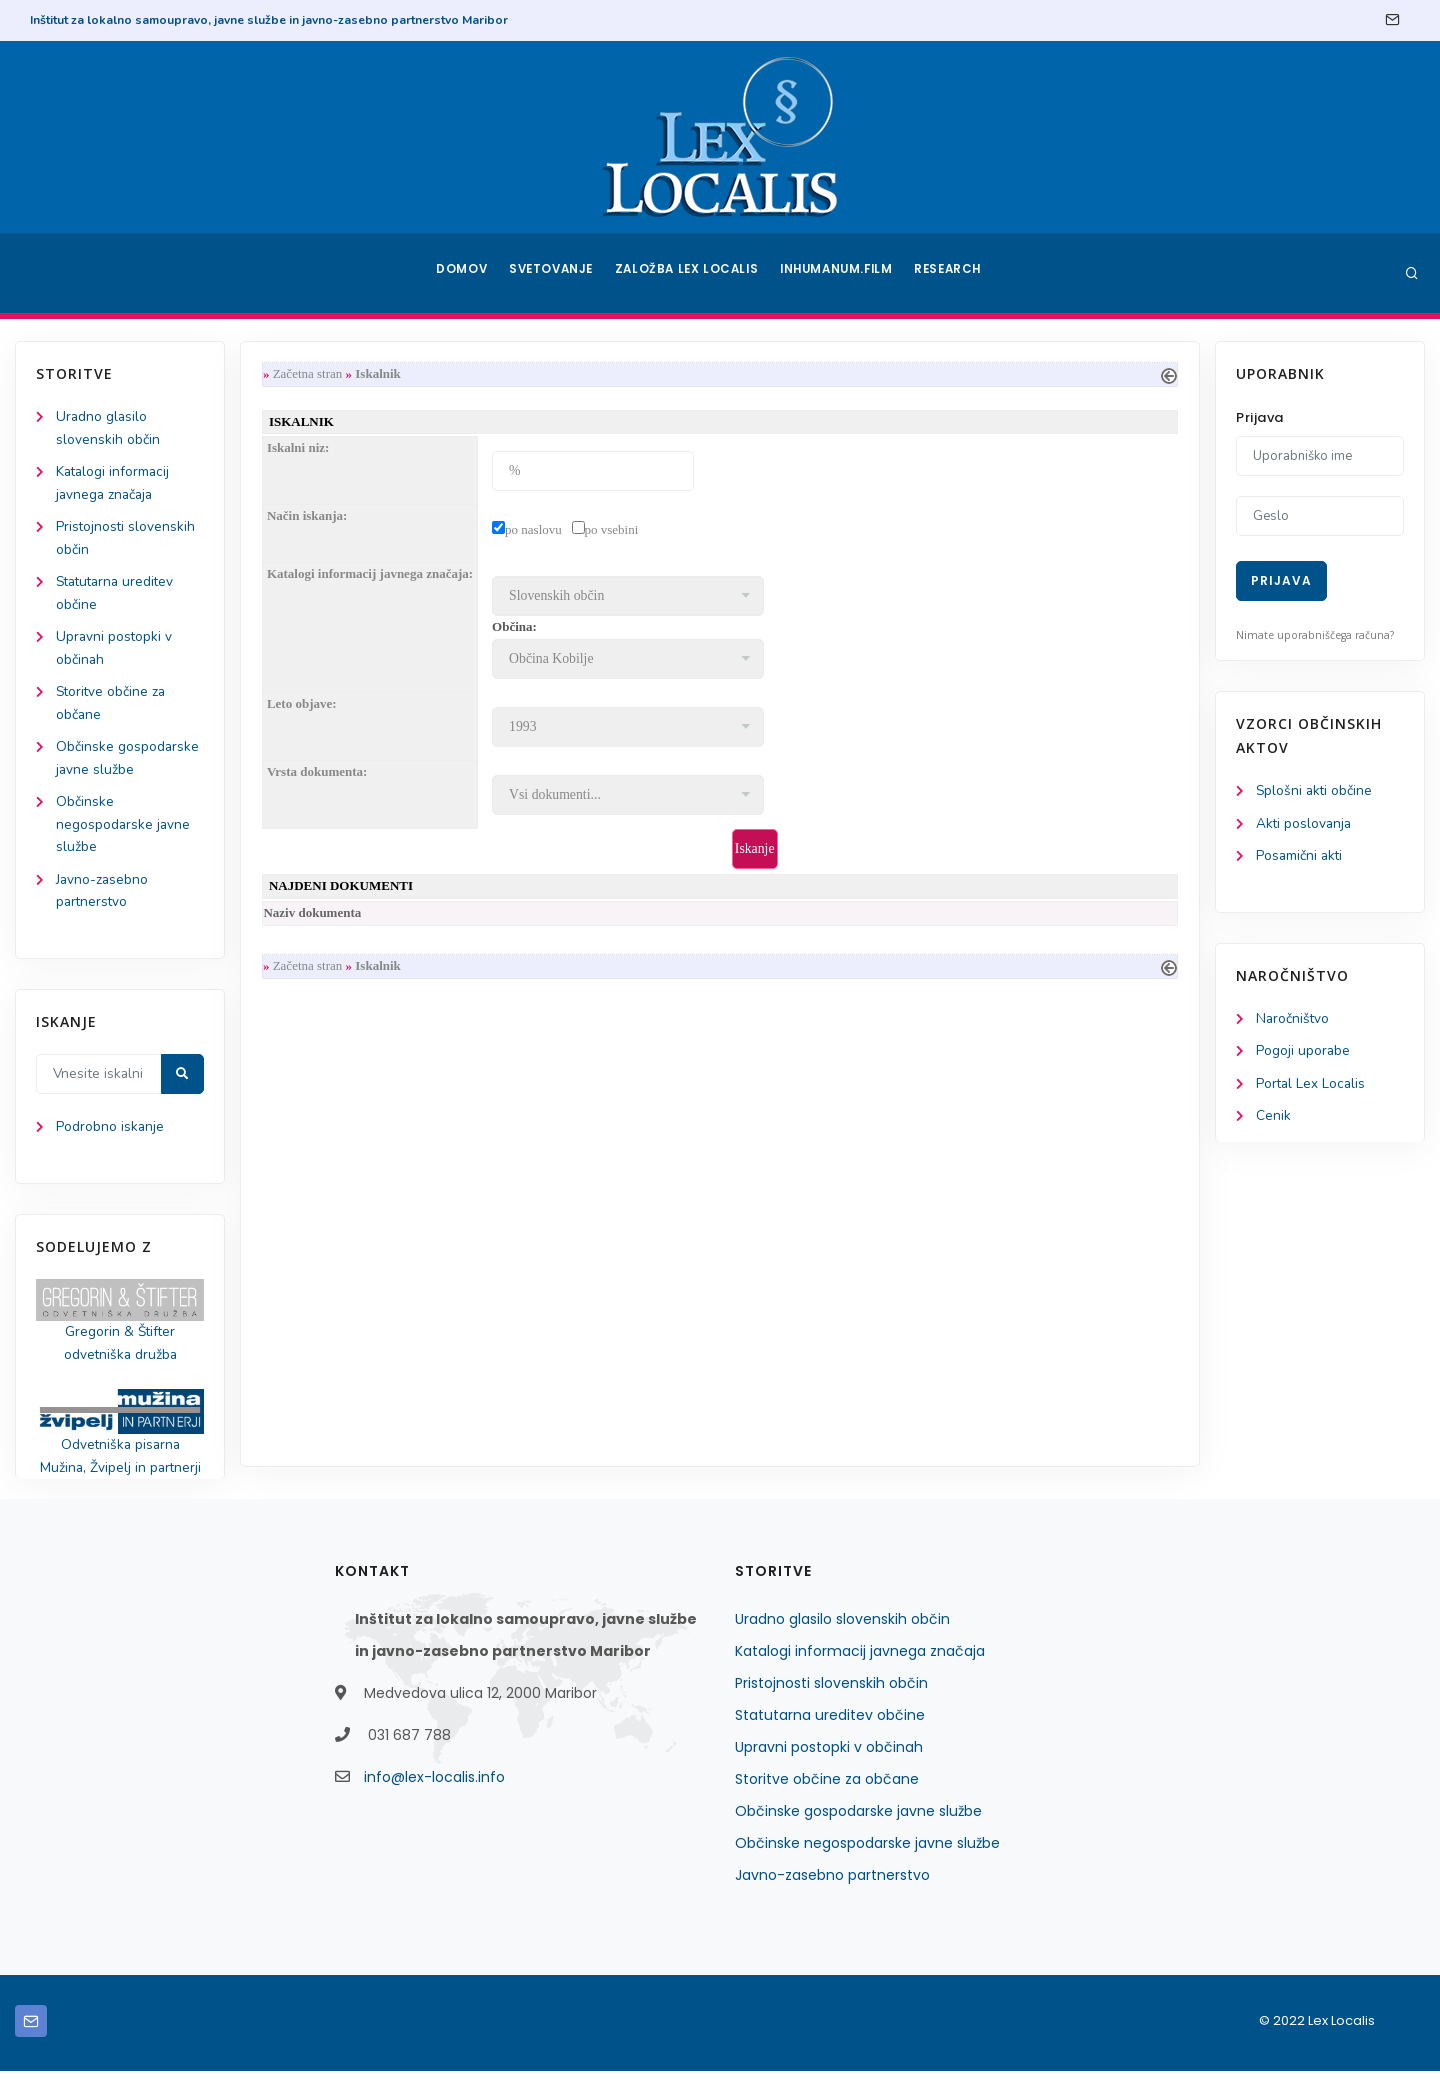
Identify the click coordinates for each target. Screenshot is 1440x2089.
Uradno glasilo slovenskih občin (842, 1637)
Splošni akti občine (1315, 791)
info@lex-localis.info (434, 1795)
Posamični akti (1300, 857)
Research (951, 273)
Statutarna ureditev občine (830, 1733)
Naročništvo (1293, 1021)
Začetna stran (312, 374)
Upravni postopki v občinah (829, 1765)
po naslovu (537, 531)
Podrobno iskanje (110, 1141)
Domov (460, 273)
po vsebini (616, 531)
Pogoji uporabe (1303, 1054)
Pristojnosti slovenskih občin (831, 1701)
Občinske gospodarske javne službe (858, 1829)
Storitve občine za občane (827, 1797)
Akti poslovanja (1305, 824)
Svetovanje (554, 273)
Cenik (1273, 1120)
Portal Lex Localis (1312, 1087)
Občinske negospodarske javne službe (124, 835)
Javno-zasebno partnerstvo (832, 1893)
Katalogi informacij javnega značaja (860, 1669)
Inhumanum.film (838, 273)
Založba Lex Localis (690, 273)
